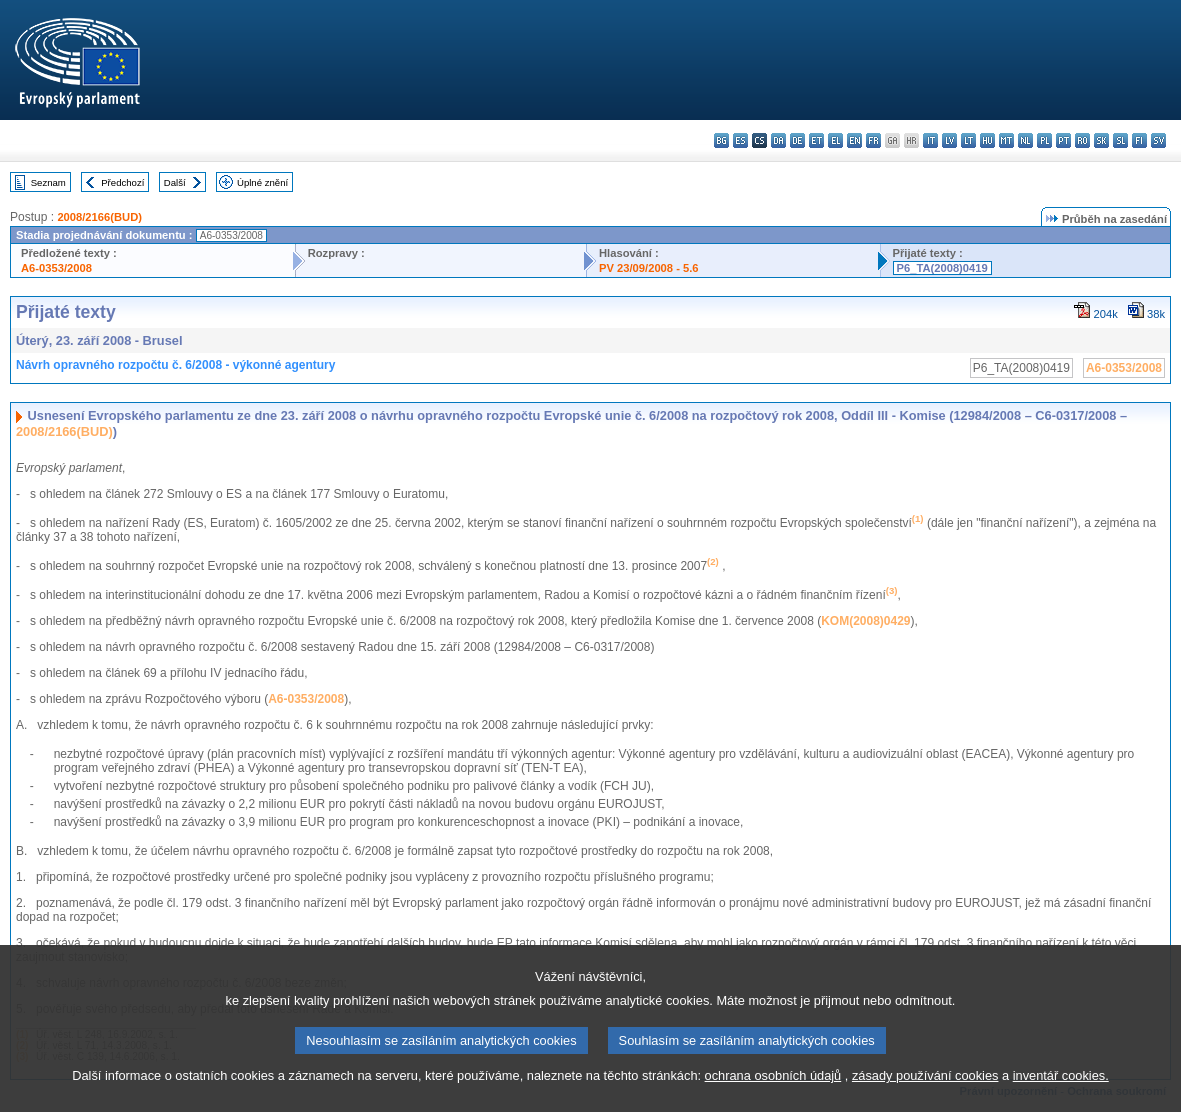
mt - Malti (1006, 140)
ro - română (1082, 140)
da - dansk (778, 140)
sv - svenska (1158, 140)
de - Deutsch (797, 140)
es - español (740, 140)
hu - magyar (987, 140)
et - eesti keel (816, 140)
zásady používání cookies (925, 1094)
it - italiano (930, 140)
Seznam (48, 182)
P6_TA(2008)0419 (942, 268)
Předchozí (122, 182)
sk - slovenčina (1101, 140)
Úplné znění (262, 182)
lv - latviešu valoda (949, 140)
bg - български (721, 140)
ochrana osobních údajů (773, 1094)
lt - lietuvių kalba (968, 140)
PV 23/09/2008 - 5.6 (649, 268)
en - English (854, 140)
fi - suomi (1139, 140)
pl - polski (1044, 140)
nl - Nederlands (1025, 140)
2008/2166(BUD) (99, 217)
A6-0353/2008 (56, 268)
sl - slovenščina (1120, 140)
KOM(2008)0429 (865, 621)
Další (175, 182)
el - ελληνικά (835, 140)
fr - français (873, 140)
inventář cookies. (1061, 1094)
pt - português (1063, 140)
